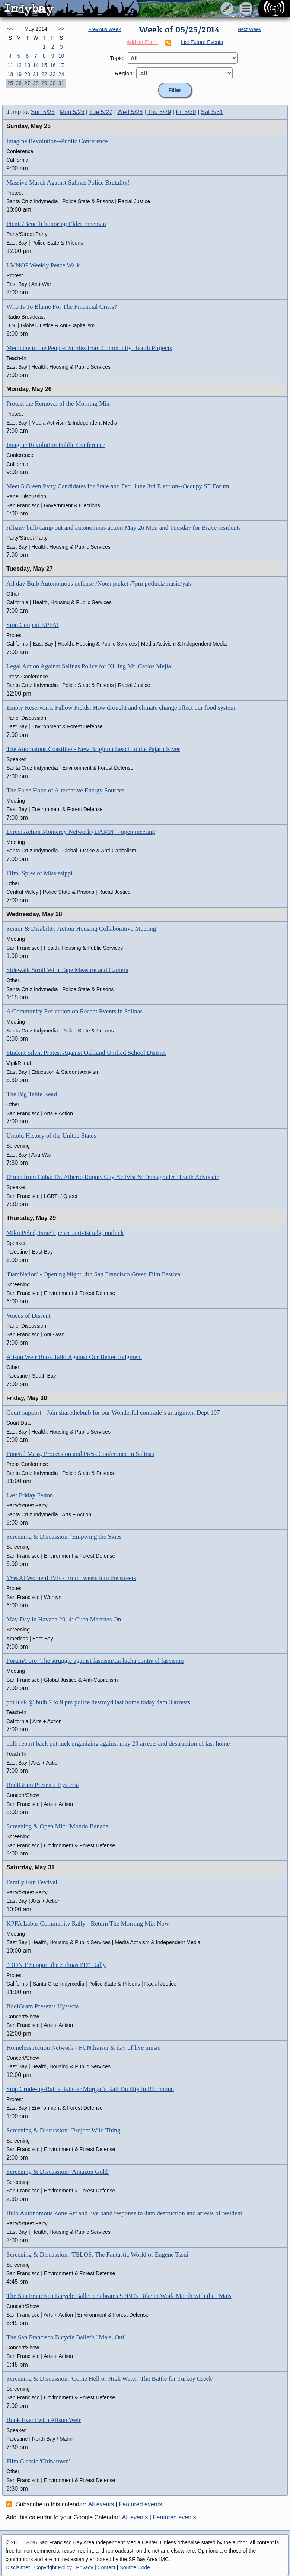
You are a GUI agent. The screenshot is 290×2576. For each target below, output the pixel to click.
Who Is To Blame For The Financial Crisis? (61, 306)
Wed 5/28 (130, 112)
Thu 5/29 (159, 112)
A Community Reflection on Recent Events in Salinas (74, 1011)
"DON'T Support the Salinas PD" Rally (56, 1964)
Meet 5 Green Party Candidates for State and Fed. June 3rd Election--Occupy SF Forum (117, 486)
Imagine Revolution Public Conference (55, 444)
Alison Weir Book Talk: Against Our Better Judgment (74, 1356)
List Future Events (202, 42)
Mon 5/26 (72, 112)
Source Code (134, 2567)
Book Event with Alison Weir (43, 2420)
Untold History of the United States (51, 1135)
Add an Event (142, 42)
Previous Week (104, 29)
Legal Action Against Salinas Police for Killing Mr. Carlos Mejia (88, 666)
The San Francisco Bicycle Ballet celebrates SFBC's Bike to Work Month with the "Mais (119, 2295)
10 (61, 56)
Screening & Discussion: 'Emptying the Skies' (64, 1536)
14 (36, 65)
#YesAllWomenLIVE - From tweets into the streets (71, 1578)
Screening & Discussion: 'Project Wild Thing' (63, 2130)
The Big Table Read (31, 1094)
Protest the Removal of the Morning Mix (58, 403)
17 (61, 65)
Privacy (84, 2567)
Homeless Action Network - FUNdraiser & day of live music (83, 2047)
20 (27, 74)
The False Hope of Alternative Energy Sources (65, 790)
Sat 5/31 (212, 112)
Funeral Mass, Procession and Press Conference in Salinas (80, 1453)
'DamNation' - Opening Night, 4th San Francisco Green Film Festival (94, 1274)
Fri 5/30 (186, 112)
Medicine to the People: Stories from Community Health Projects (89, 347)
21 (36, 74)
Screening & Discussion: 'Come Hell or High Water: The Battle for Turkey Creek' (109, 2378)
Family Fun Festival (31, 1882)
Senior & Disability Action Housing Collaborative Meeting (81, 928)
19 (19, 74)
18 (10, 74)
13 (27, 65)
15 (44, 65)
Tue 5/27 (100, 112)
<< (10, 29)
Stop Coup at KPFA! (32, 624)
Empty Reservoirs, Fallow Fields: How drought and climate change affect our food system (120, 707)
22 (44, 74)
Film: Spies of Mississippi (39, 873)
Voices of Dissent (28, 1315)
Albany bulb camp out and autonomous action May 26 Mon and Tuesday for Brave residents (123, 527)
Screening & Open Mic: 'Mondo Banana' (58, 1826)
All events (101, 2504)
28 (36, 83)
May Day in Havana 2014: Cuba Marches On (63, 1619)
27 (27, 83)
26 (19, 83)
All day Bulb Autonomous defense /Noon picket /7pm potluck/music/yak (98, 583)
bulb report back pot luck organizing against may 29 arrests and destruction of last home (118, 1743)
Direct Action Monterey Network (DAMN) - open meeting (80, 831)
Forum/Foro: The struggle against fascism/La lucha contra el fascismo (95, 1660)
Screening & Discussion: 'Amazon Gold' (57, 2171)
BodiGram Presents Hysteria (42, 1784)
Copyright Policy (53, 2567)
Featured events (140, 2504)
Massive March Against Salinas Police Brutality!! (69, 182)
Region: (124, 73)
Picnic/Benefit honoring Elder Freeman (56, 223)
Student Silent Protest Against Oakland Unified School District (86, 1052)
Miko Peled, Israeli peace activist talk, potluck (65, 1232)
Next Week (249, 29)
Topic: (117, 58)
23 (53, 74)
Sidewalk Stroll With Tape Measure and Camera (67, 970)
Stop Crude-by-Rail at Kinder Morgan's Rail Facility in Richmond (90, 2089)
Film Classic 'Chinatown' (38, 2461)
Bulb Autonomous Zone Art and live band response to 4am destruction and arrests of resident (124, 2213)
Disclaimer (18, 2567)
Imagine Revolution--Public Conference (57, 141)
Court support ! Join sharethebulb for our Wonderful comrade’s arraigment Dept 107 (113, 1412)
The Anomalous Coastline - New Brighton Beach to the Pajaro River (93, 749)
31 (61, 83)
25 (10, 83)
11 (10, 65)
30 (53, 83)
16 (53, 65)
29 (44, 83)
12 (19, 65)
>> (61, 29)
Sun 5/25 (43, 112)
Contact (106, 2567)
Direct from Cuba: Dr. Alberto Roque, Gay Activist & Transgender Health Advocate (112, 1176)
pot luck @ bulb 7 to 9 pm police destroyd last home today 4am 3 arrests (98, 1702)
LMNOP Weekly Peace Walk (43, 265)
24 (61, 74)
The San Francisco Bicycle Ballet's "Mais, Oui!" (67, 2337)
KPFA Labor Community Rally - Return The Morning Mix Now (87, 1923)
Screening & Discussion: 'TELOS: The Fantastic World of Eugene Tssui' (97, 2254)
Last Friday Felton (29, 1495)
